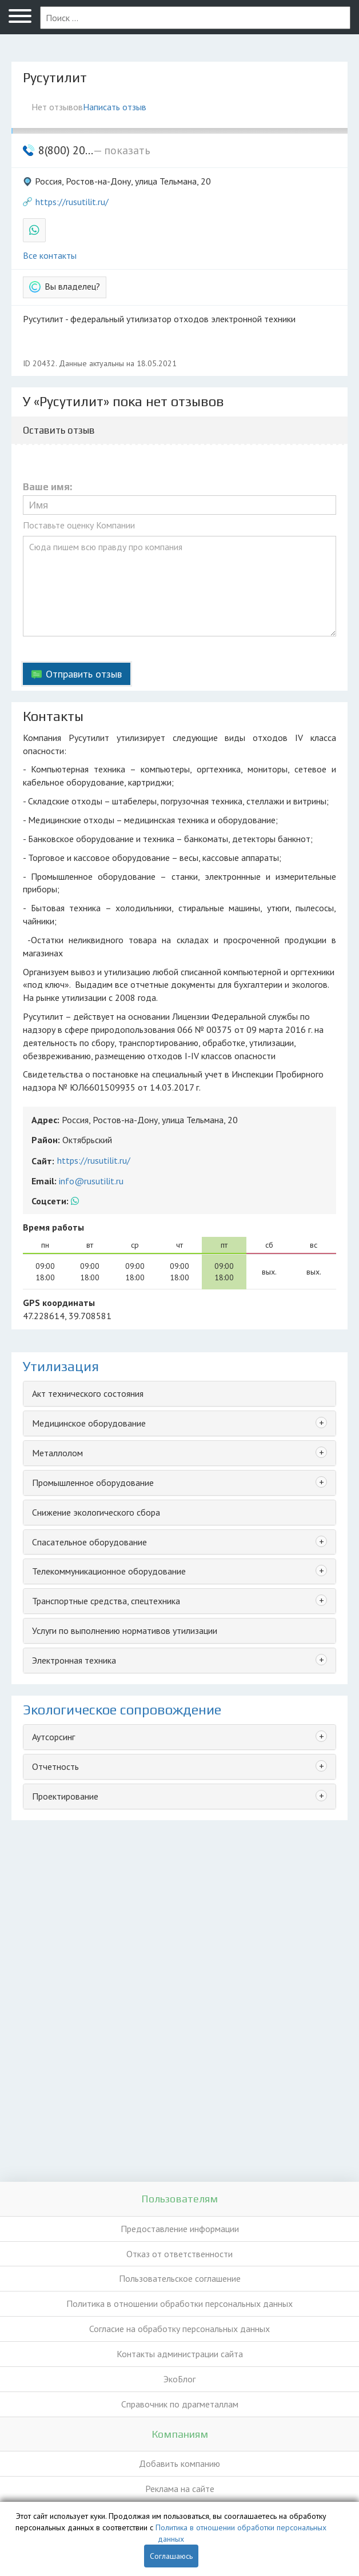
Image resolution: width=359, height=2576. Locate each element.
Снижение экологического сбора (96, 1512)
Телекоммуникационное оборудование (109, 1571)
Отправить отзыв (84, 673)
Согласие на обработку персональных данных (179, 2328)
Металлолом (57, 1453)
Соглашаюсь (171, 2556)
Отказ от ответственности (179, 2253)
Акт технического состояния (87, 1393)
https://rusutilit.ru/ (72, 201)
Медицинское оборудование (89, 1423)
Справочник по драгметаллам (179, 2404)
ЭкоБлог (179, 2379)
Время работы (53, 1227)
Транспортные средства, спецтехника (106, 1601)
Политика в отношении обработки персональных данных (179, 2303)
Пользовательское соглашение (180, 2278)
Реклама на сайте (179, 2488)
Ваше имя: (47, 487)
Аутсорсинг (53, 1736)
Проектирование (65, 1796)
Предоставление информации (180, 2228)
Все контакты (50, 255)
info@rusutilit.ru (91, 1181)
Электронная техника (74, 1660)
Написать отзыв (114, 107)
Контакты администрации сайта (180, 2353)
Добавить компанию (179, 2463)
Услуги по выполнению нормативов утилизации (124, 1630)
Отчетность (55, 1766)
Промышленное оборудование (93, 1482)
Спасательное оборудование (89, 1542)
